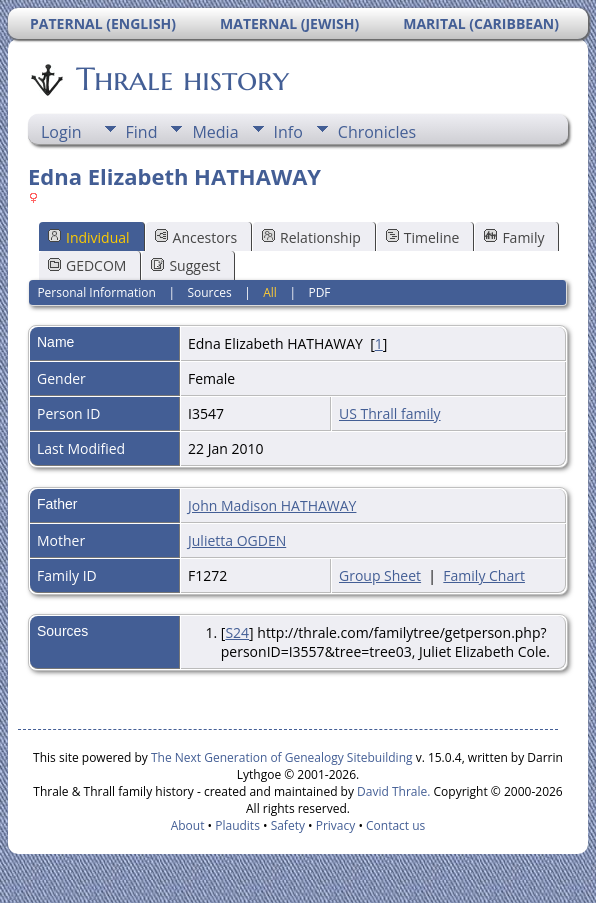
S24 (237, 632)
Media (215, 132)
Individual (89, 237)
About (188, 825)
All (270, 292)
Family (514, 237)
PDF (319, 292)
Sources (209, 292)
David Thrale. (392, 791)
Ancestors (196, 237)
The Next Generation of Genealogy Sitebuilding (282, 757)
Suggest (185, 265)
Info (288, 132)
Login (61, 132)
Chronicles (377, 132)
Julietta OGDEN (237, 540)
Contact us (395, 825)
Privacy (336, 825)
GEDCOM (87, 265)
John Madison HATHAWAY (272, 505)
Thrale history (181, 79)
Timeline (423, 237)
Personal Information (96, 292)
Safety (288, 825)
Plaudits (237, 825)
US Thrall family (390, 413)
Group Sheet (380, 575)
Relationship (311, 237)
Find (142, 132)
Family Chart (484, 575)
